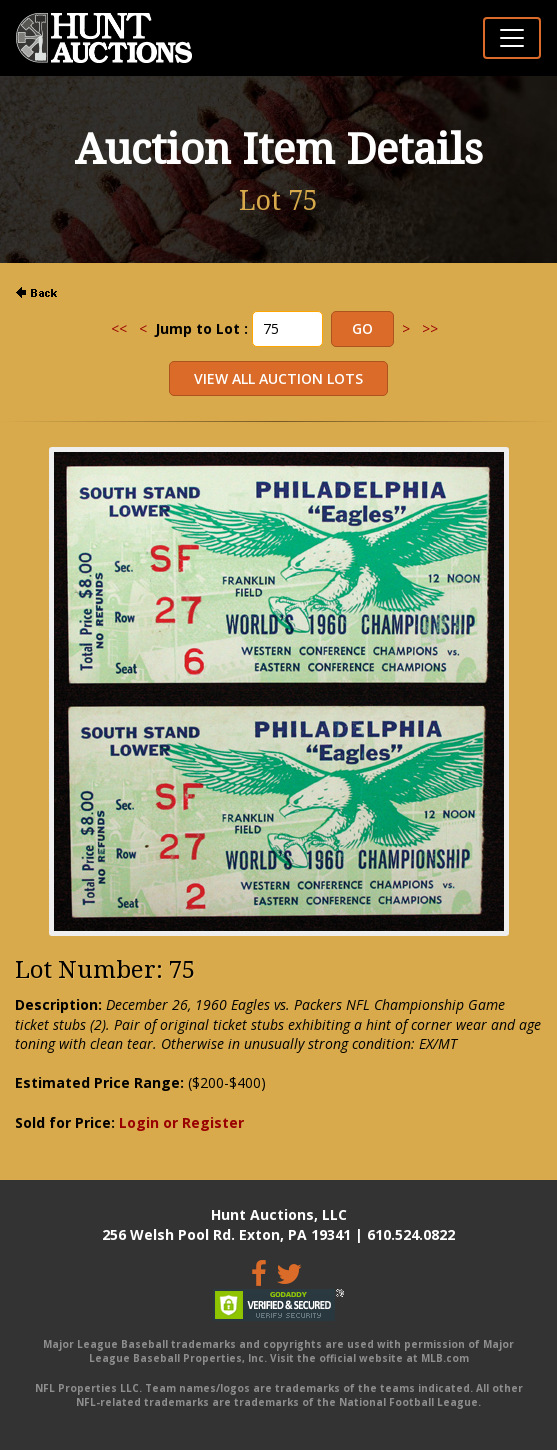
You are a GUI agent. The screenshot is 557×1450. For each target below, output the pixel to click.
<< (119, 328)
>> (430, 328)
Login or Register (181, 1122)
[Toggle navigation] (512, 38)
